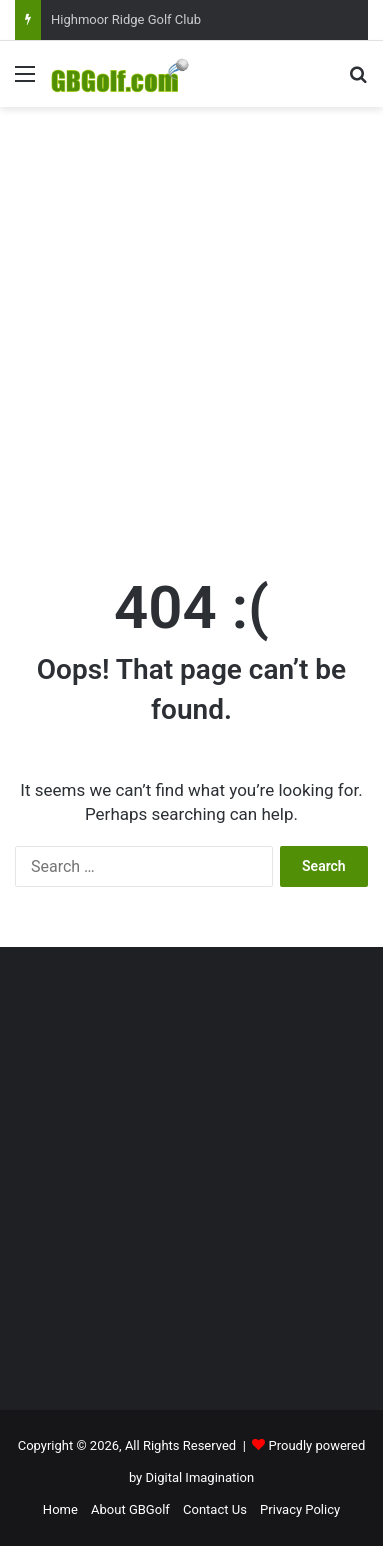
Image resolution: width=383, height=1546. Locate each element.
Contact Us (215, 1509)
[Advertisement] (191, 318)
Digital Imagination (200, 1477)
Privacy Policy (300, 1509)
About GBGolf (130, 1509)
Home (60, 1509)
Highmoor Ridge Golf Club (126, 19)
